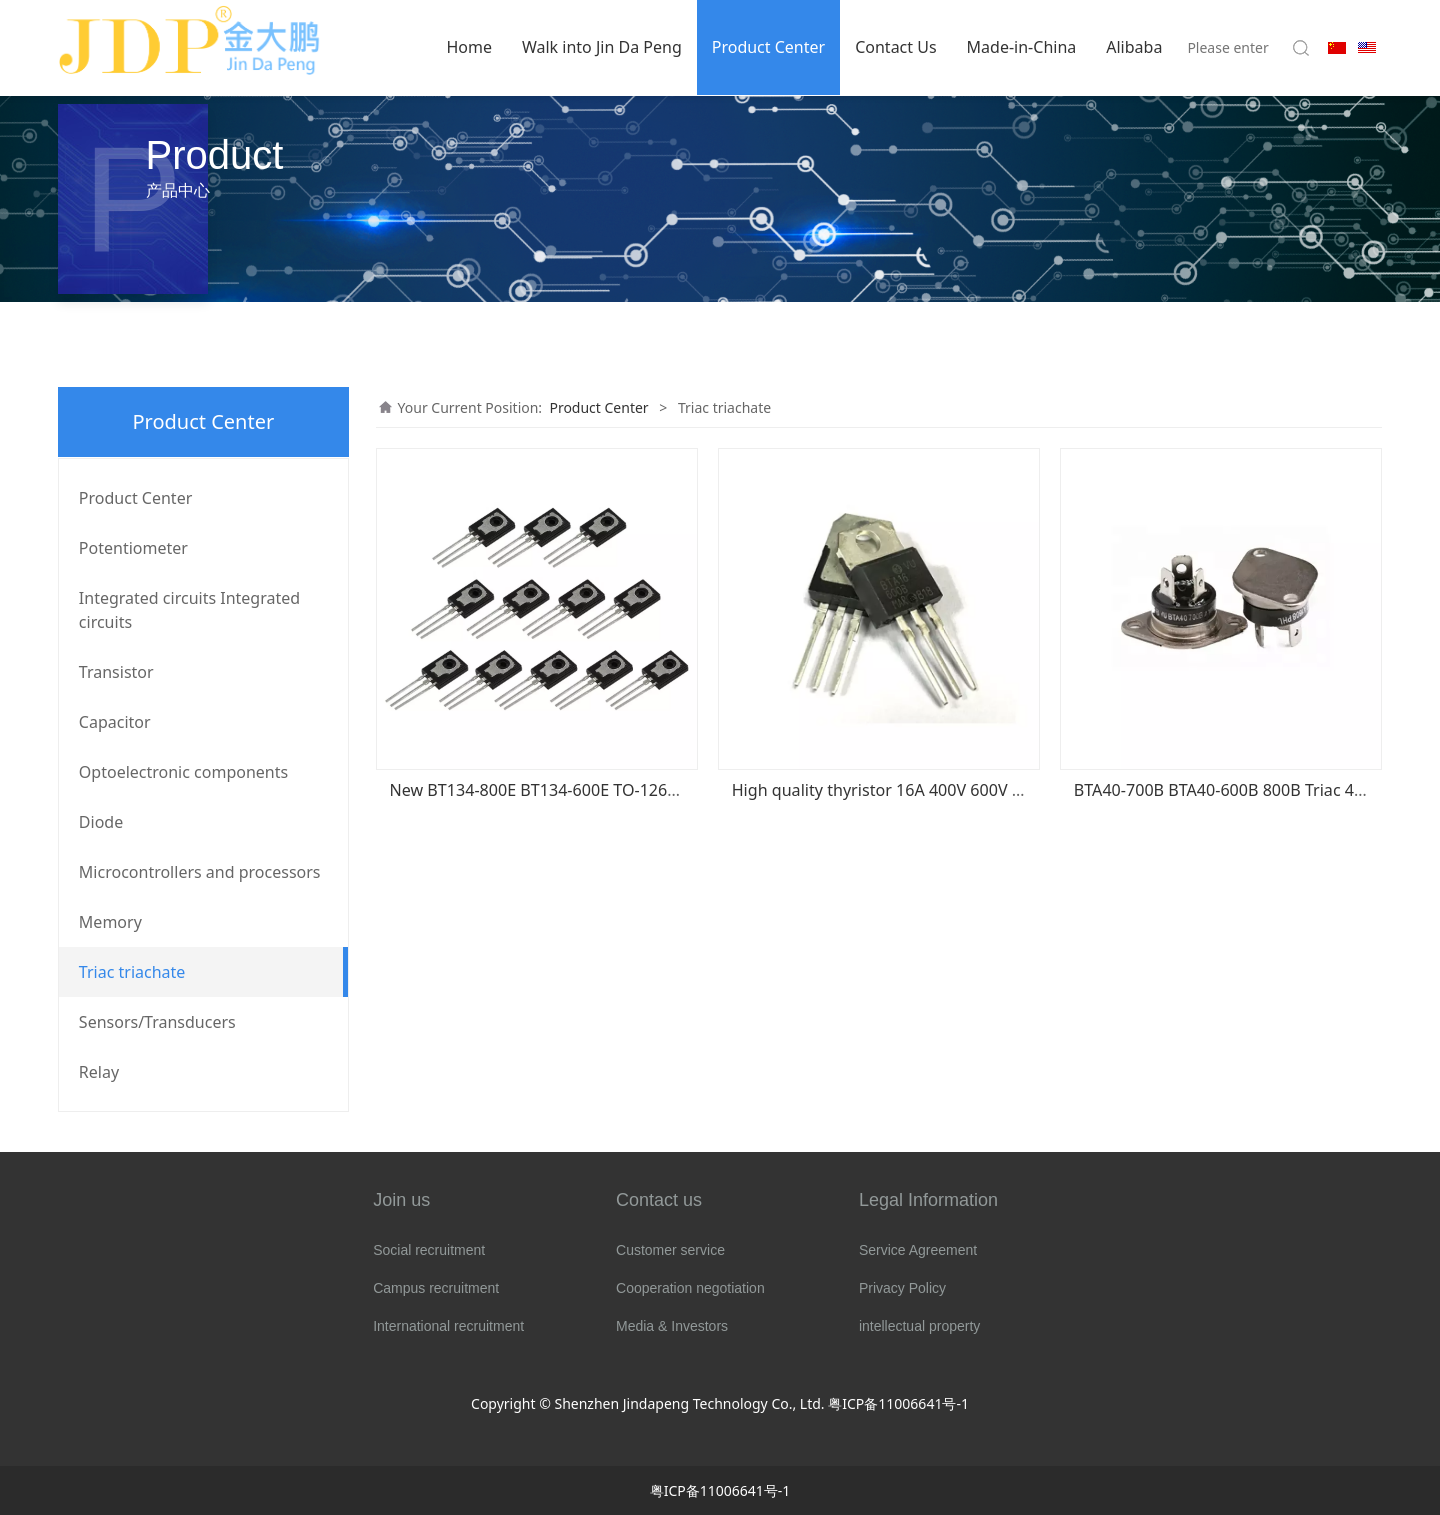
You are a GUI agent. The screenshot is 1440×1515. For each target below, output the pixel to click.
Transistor (116, 672)
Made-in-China (1022, 47)
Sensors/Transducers (157, 1022)
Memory (110, 922)
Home (469, 47)
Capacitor (115, 722)
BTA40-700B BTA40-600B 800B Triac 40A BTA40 (1249, 790)
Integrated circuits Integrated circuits (189, 610)
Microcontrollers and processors (200, 872)
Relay (99, 1072)
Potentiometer (133, 548)
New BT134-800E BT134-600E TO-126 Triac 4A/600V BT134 (608, 790)
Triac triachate (132, 972)
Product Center (768, 47)
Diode (101, 822)
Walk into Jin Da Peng (602, 47)
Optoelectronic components (183, 772)
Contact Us (895, 47)
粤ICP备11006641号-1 (898, 1403)
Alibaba (1134, 47)
